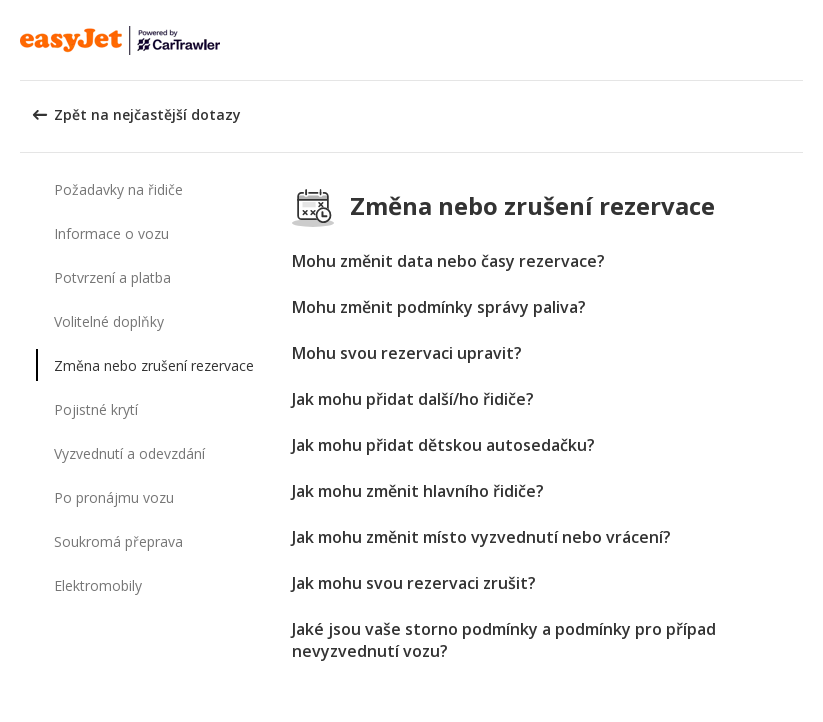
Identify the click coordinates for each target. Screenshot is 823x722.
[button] (801, 40)
